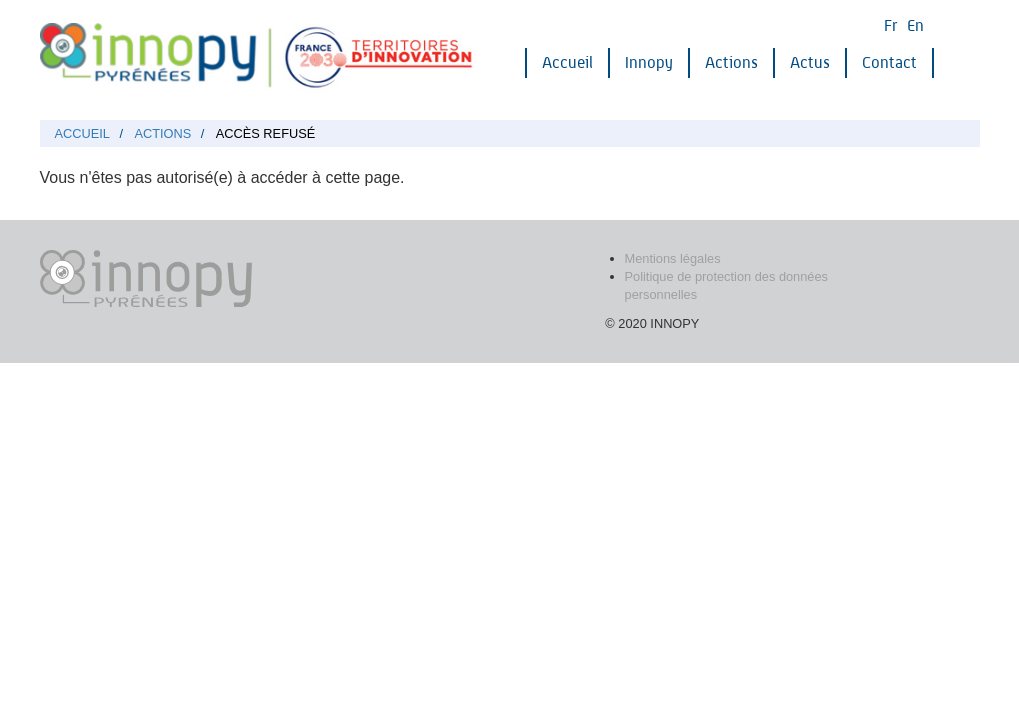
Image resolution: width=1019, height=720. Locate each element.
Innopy (649, 62)
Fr (890, 25)
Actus (810, 62)
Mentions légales (673, 258)
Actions (731, 62)
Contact (889, 62)
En (915, 25)
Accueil (567, 62)
